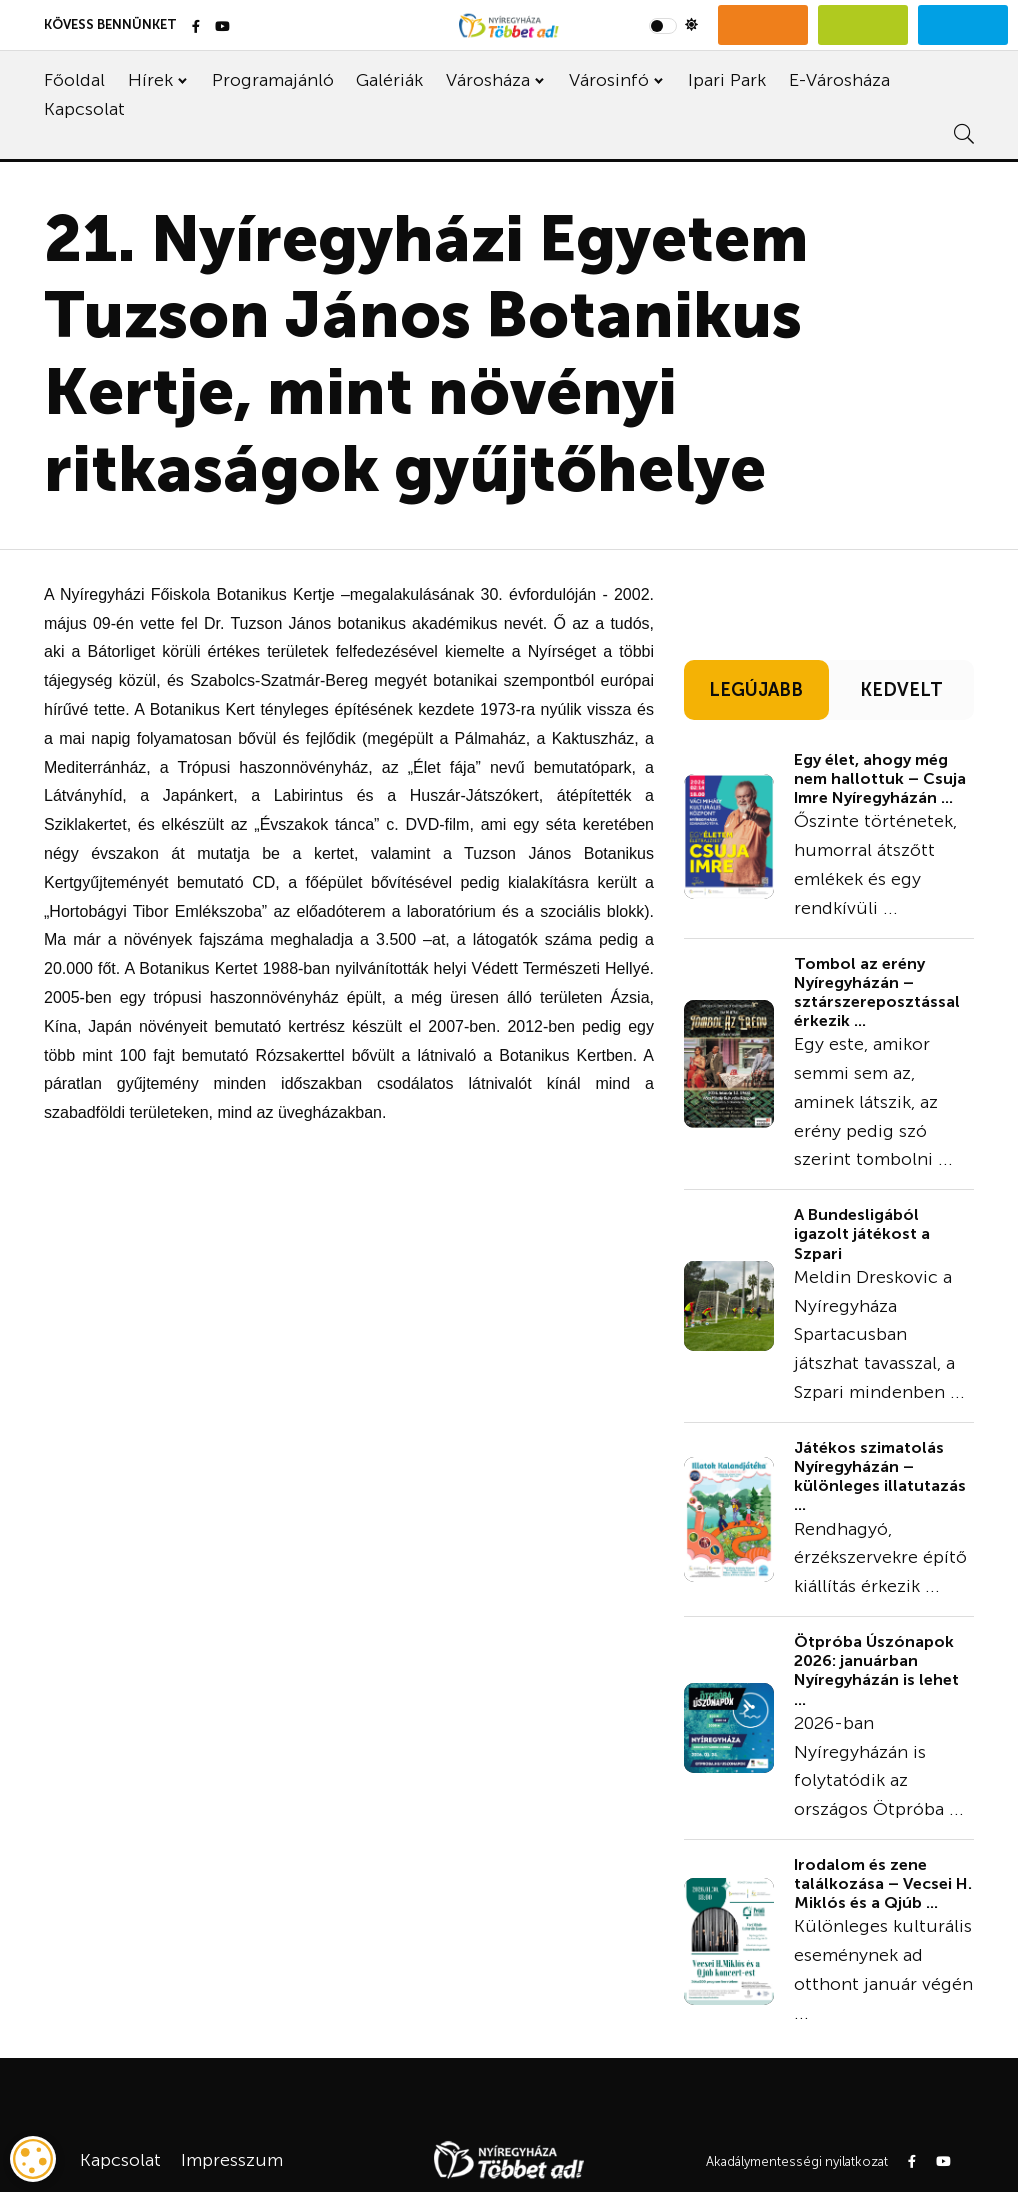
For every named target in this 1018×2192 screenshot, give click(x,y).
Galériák (389, 80)
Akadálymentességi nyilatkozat (797, 2161)
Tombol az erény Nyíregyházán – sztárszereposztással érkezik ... (877, 992)
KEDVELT (901, 690)
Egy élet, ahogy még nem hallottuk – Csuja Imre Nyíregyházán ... (880, 778)
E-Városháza (839, 80)
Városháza (488, 80)
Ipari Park (727, 80)
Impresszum (232, 2160)
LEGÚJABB (756, 690)
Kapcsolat (84, 109)
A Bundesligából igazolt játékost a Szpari (862, 1233)
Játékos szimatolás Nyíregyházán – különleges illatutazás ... (880, 1476)
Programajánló (273, 80)
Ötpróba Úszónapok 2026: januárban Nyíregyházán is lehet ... (876, 1670)
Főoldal (74, 80)
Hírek (150, 80)
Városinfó (609, 80)
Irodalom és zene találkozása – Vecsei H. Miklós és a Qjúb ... (883, 1883)
